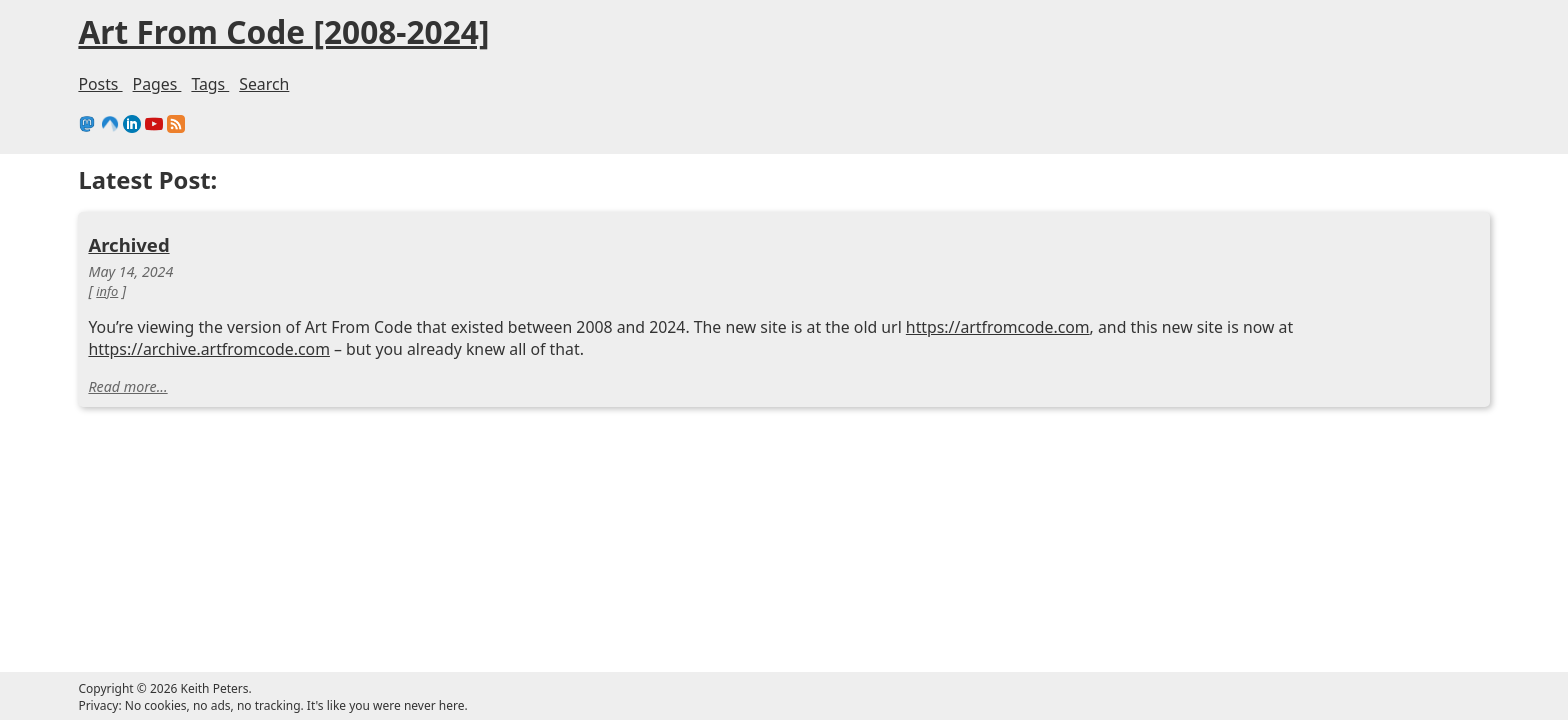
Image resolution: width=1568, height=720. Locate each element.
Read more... (438, 400)
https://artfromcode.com (624, 333)
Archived (439, 217)
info (415, 269)
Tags (528, 84)
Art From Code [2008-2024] (612, 34)
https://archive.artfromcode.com (528, 357)
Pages (470, 84)
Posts (408, 84)
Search (587, 84)
